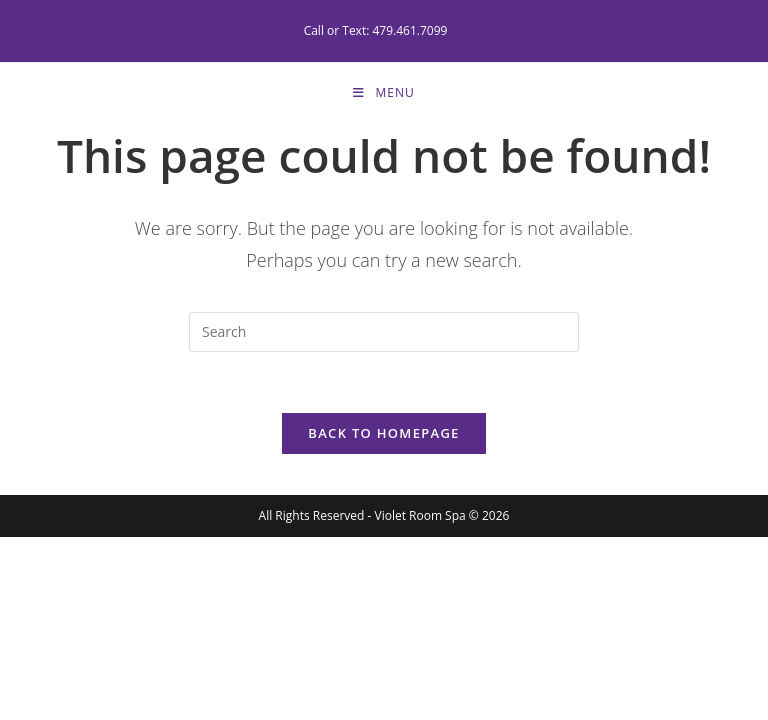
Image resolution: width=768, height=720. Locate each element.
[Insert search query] (384, 332)
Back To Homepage (383, 433)
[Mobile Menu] (383, 93)
